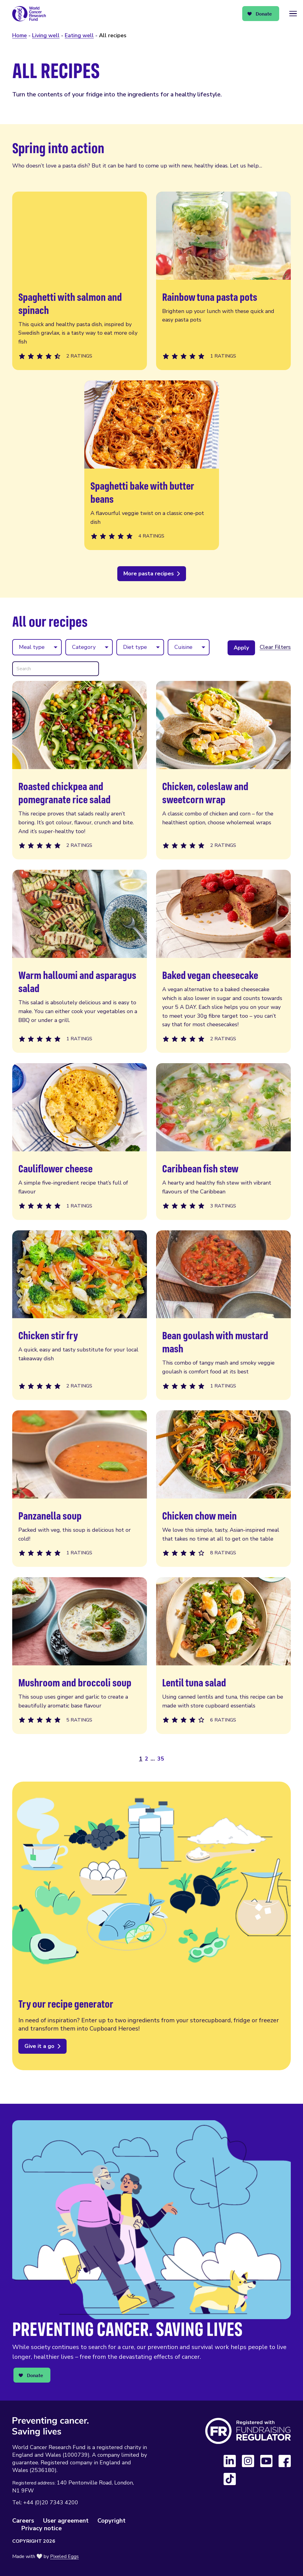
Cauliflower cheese (79, 1141)
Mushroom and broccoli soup (79, 1655)
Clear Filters (275, 647)
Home (19, 35)
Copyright (111, 2520)
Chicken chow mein (223, 1488)
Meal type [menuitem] (32, 647)
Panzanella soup (79, 1488)
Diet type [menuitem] (135, 647)
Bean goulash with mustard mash (223, 1315)
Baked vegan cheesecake (223, 961)
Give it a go (39, 2046)
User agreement (66, 2520)
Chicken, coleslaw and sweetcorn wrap (223, 770)
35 (160, 1758)
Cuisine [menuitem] (183, 647)
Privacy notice (41, 2528)
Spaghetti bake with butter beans (151, 465)
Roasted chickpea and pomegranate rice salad (79, 770)
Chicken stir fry (79, 1315)
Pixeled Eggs (64, 2556)
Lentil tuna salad (223, 1655)
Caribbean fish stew (223, 1141)
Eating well (79, 35)
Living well (46, 35)
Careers (23, 2520)
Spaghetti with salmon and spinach (79, 281)
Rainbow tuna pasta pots (223, 281)
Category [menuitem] (84, 647)
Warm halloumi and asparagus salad (79, 961)
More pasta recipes (148, 573)
